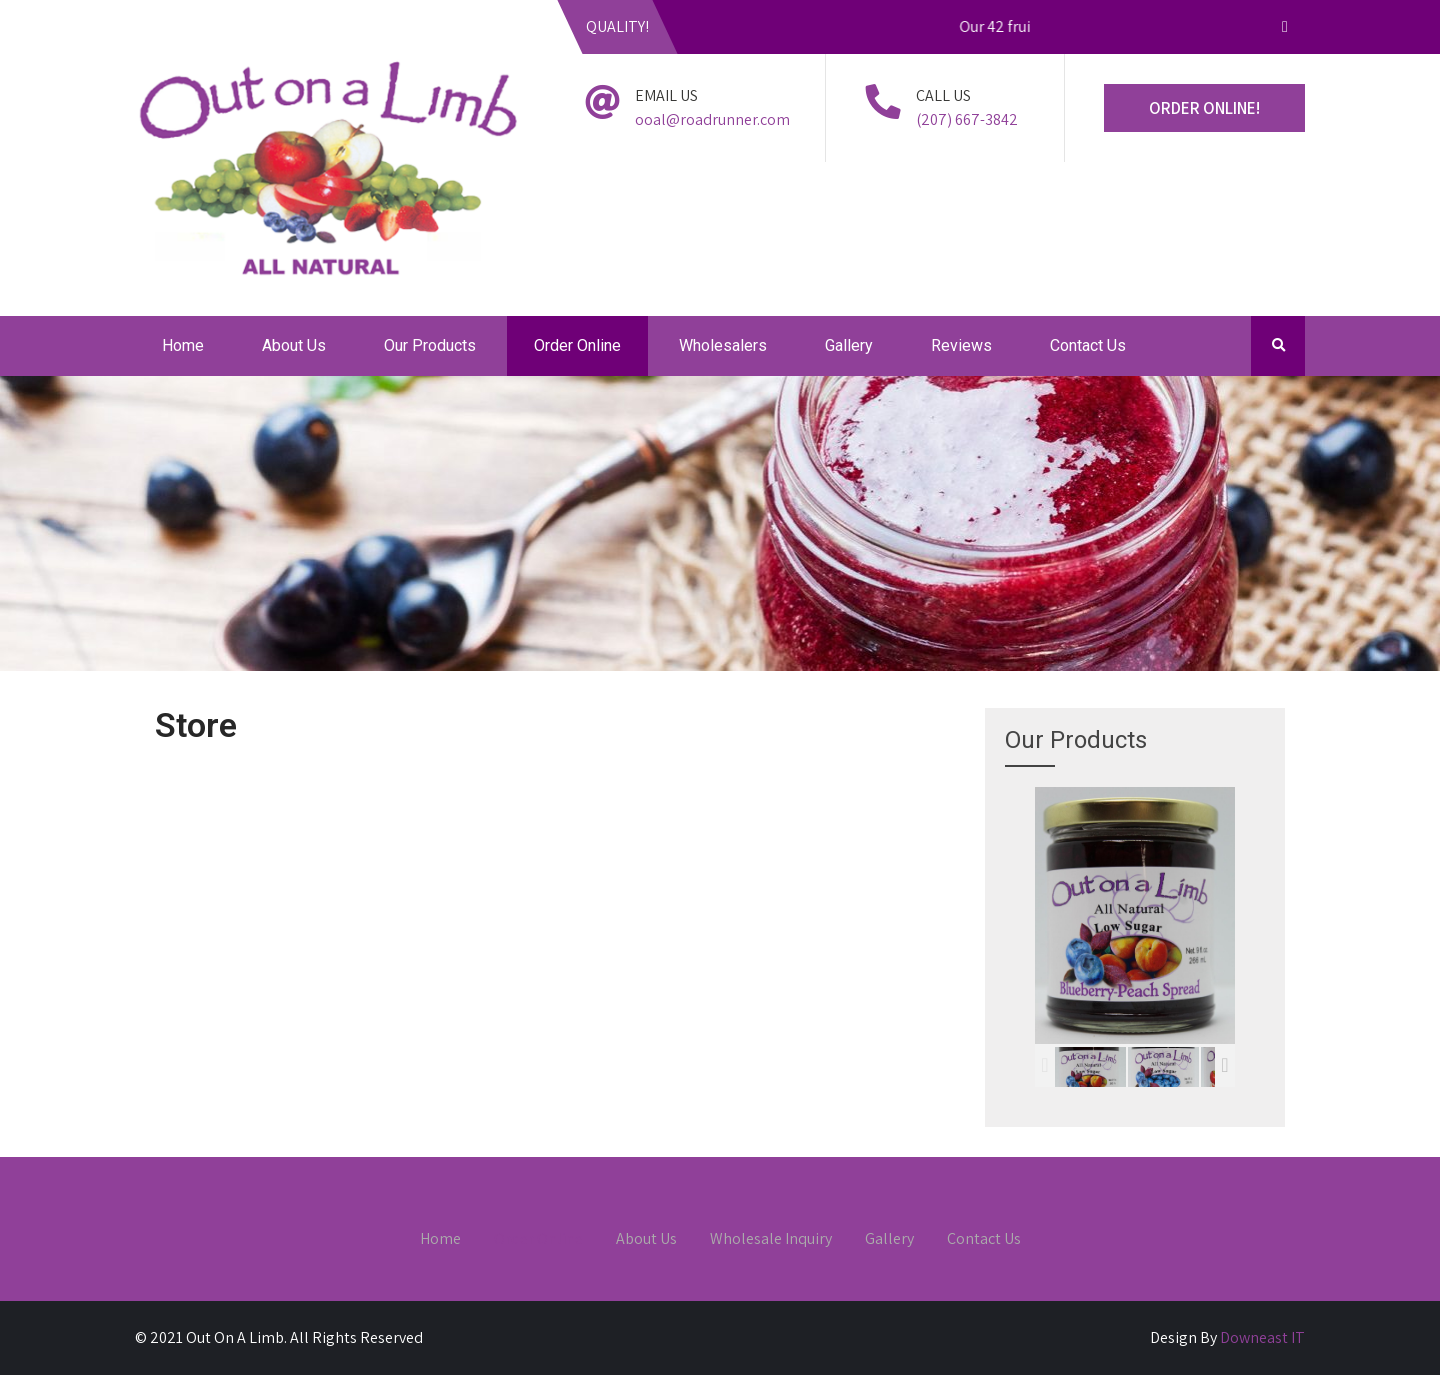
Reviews (961, 345)
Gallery (849, 345)
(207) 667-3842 (967, 119)
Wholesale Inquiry (771, 1240)
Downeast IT (1262, 1337)
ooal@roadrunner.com (712, 119)
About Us (294, 345)
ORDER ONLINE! (1204, 108)
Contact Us (1088, 345)
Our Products (430, 345)
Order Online (577, 345)
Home (183, 345)
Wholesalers (723, 345)
